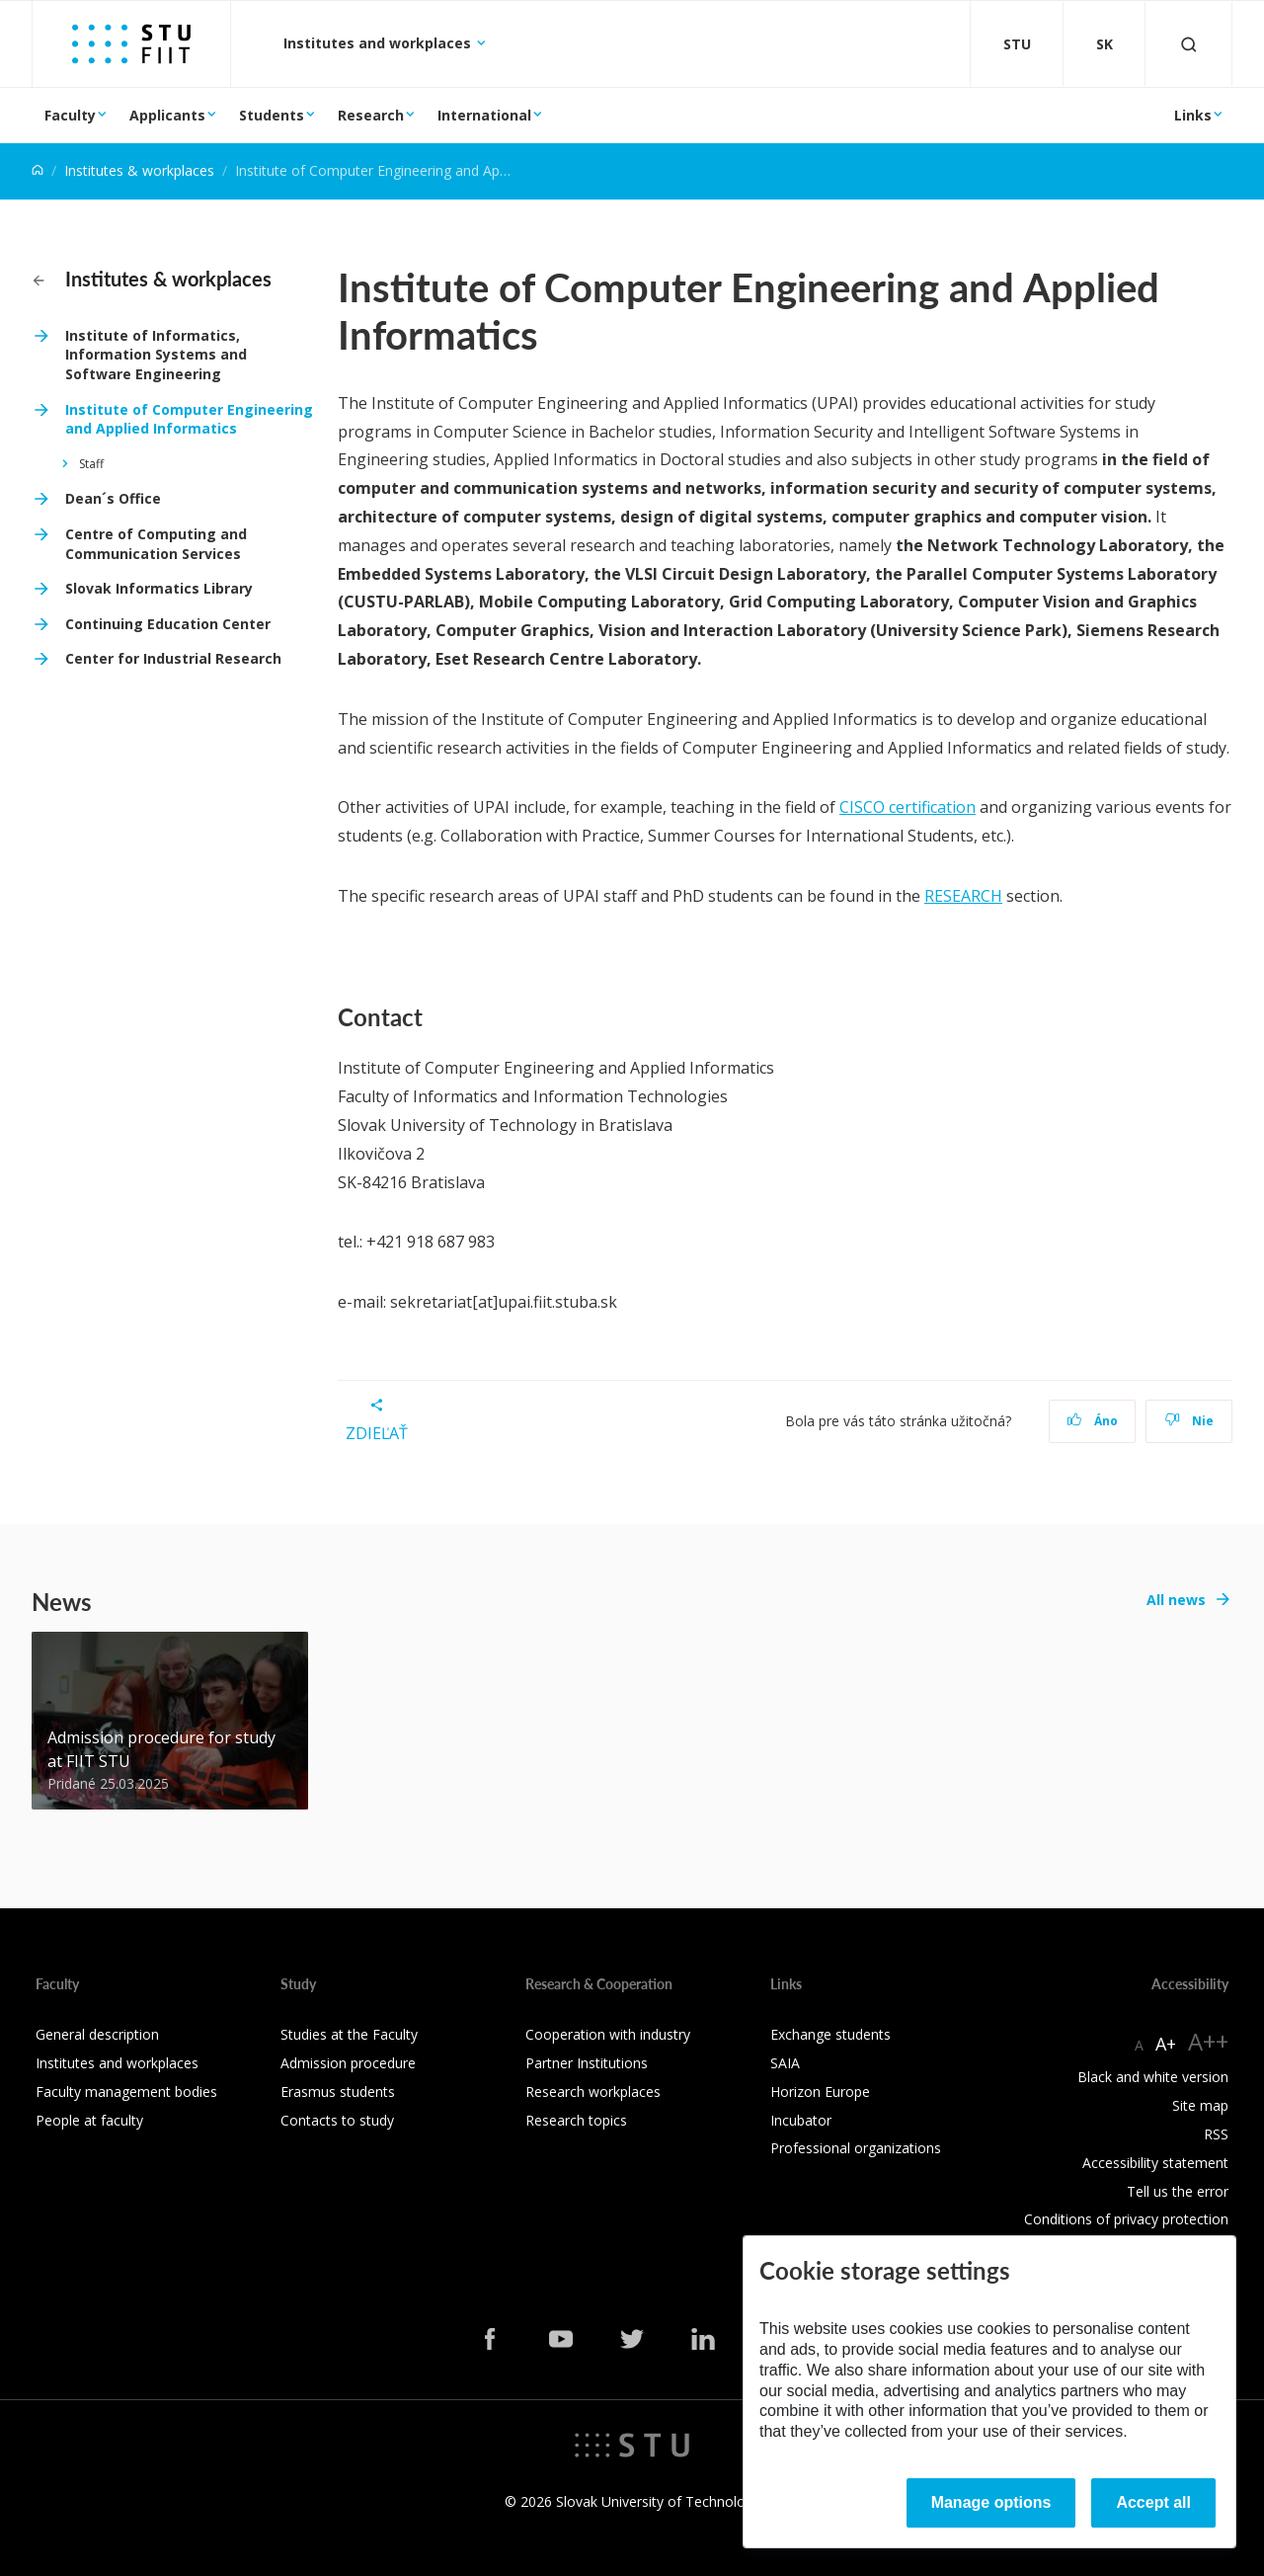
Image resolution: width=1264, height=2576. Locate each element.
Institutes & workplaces (139, 170)
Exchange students (830, 2034)
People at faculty (89, 2120)
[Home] (37, 170)
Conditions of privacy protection (1126, 2219)
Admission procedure (348, 2062)
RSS (1216, 2134)
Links (1193, 115)
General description (97, 2034)
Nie (1189, 1420)
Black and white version (1152, 2076)
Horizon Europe (820, 2091)
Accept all (1153, 2502)
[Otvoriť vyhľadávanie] (1189, 44)
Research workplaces (593, 2091)
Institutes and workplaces (379, 43)
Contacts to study (337, 2120)
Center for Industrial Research (173, 658)
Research (371, 115)
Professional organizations (855, 2147)
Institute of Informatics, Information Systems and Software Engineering (156, 354)
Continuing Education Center (168, 623)
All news (1176, 1599)
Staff (91, 463)
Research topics (576, 2120)
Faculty (70, 115)
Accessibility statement (1155, 2162)
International (484, 115)
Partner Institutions (586, 2062)
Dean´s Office (113, 498)
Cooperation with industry (607, 2034)
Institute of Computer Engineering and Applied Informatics (189, 419)
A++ (1208, 2041)
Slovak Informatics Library (159, 588)
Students (271, 115)
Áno (1092, 1420)
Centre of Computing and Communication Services (156, 543)
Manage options (991, 2502)
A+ (1165, 2043)
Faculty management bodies (126, 2091)
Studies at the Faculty (349, 2034)
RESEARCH (963, 896)
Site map (1200, 2105)
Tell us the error (1177, 2191)
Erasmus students (337, 2091)
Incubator (800, 2120)
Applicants (167, 115)
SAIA (785, 2062)
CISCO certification (907, 807)
